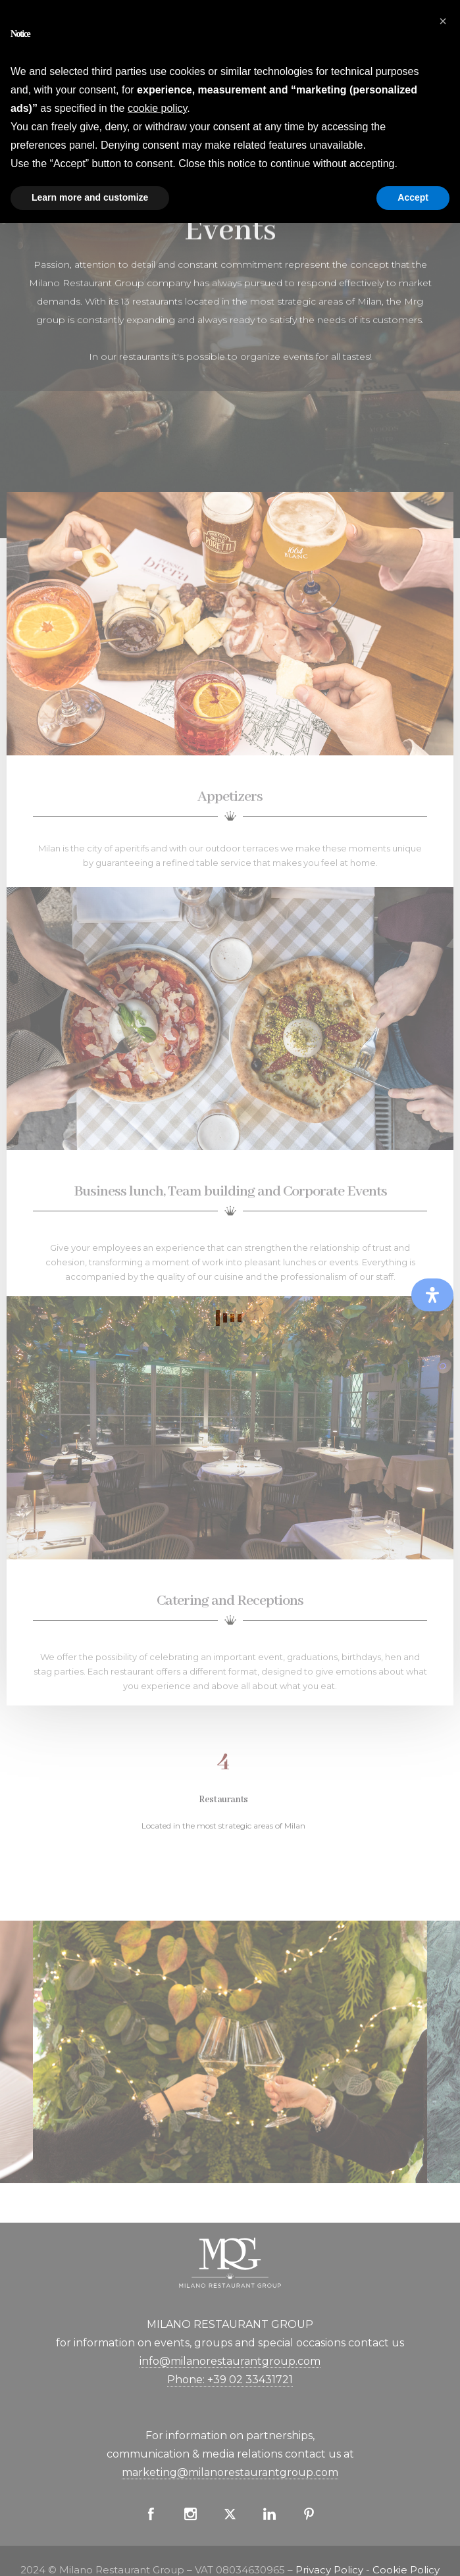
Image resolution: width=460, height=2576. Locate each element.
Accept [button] (412, 197)
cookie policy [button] (157, 108)
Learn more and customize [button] (90, 197)
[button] (442, 21)
